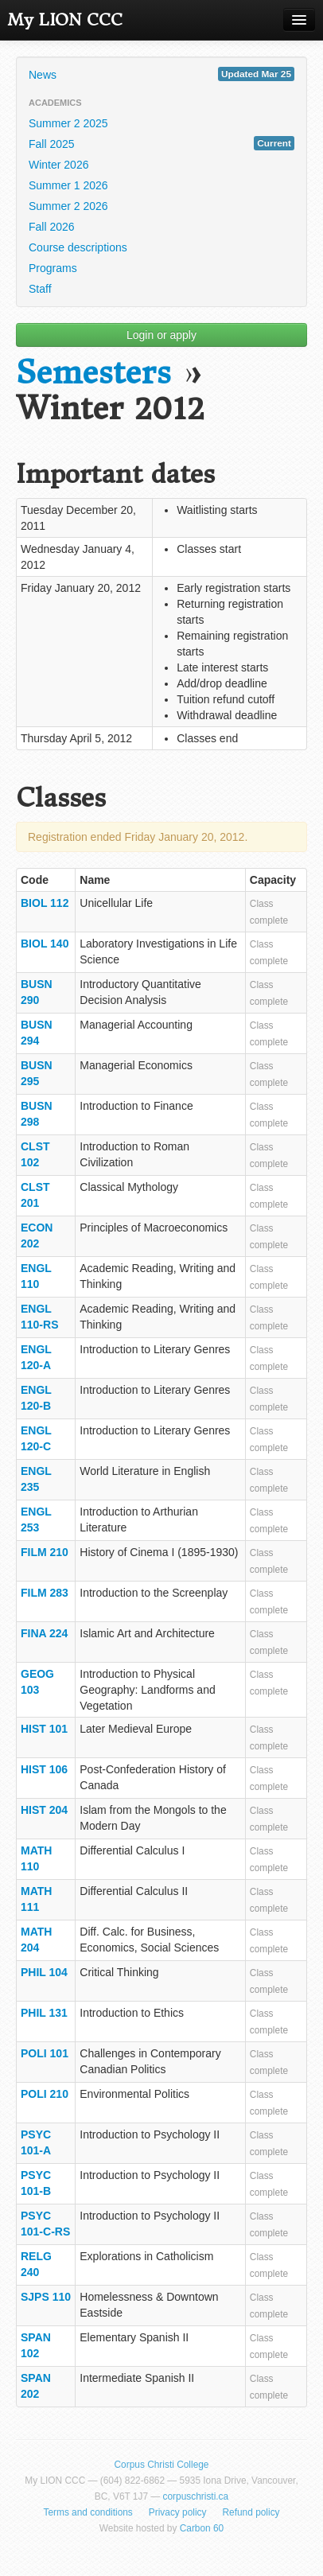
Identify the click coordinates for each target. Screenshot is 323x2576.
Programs (53, 268)
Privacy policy (178, 2512)
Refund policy (251, 2512)
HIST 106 (44, 1769)
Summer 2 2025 (68, 123)
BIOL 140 (44, 943)
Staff (40, 288)
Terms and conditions (87, 2512)
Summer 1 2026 (68, 185)
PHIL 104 (44, 1972)
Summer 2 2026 (68, 206)
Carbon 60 (202, 2528)
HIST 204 (44, 1810)
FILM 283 (44, 1592)
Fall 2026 (52, 226)
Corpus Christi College (162, 2464)
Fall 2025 (161, 143)
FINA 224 (44, 1633)
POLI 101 (44, 2053)
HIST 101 (44, 1728)
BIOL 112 (44, 903)
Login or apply (161, 335)
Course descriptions (78, 247)
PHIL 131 (44, 2012)
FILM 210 (44, 1552)
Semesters (93, 372)
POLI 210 (44, 2094)
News (161, 74)
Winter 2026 (58, 164)
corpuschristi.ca (196, 2496)
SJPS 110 (46, 2296)
